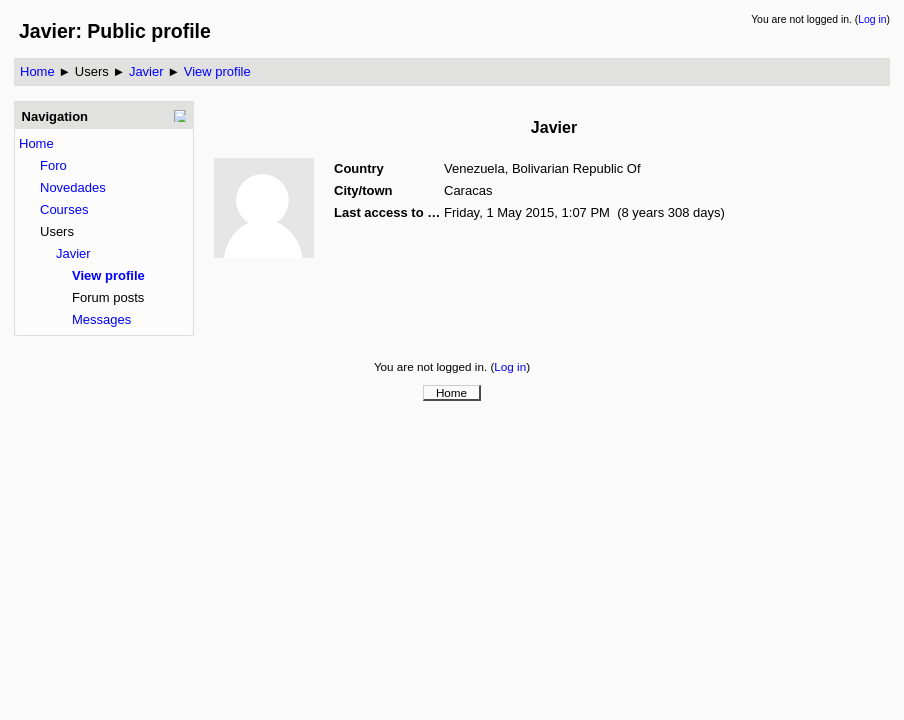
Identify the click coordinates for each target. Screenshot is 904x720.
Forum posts (108, 297)
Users (92, 71)
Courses (64, 209)
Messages (101, 319)
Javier (146, 71)
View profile (217, 71)
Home (37, 71)
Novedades (73, 187)
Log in (872, 19)
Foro (53, 165)
